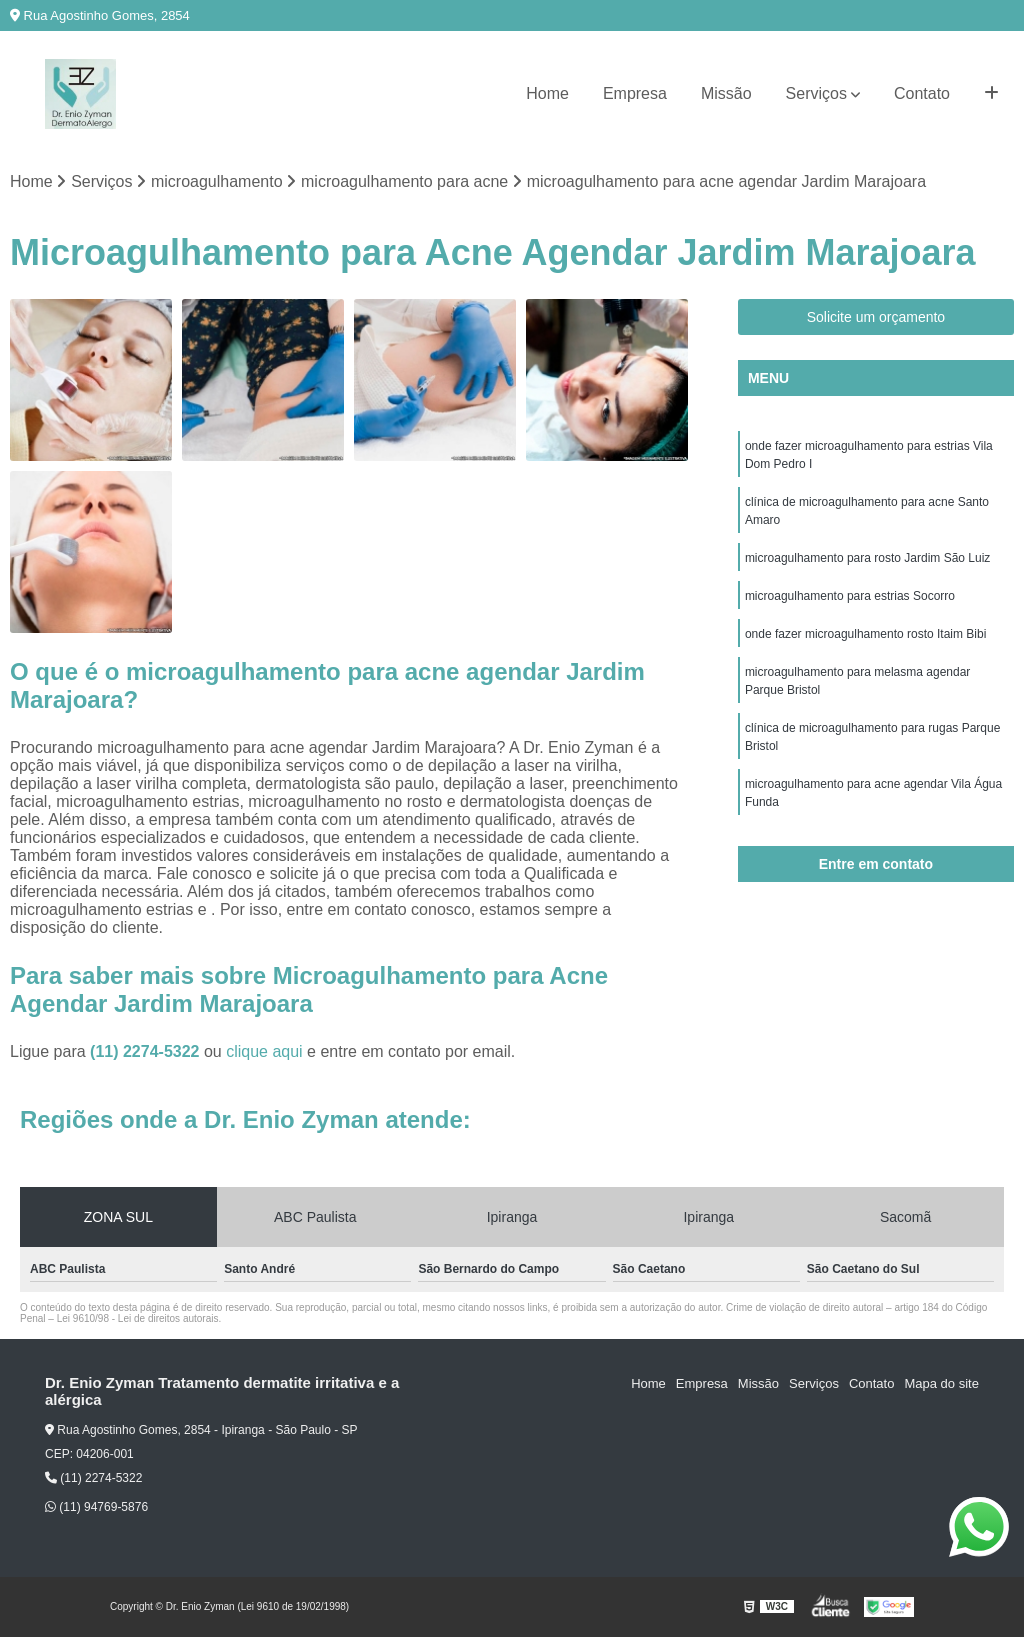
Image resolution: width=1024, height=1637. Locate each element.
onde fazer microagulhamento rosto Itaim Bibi (865, 634)
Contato (922, 93)
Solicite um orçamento (876, 317)
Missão (726, 93)
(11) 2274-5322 (147, 1051)
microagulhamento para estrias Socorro (850, 596)
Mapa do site (941, 1383)
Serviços (816, 93)
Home (547, 93)
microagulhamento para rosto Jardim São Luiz (867, 558)
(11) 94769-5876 (96, 1507)
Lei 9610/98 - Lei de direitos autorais (138, 1318)
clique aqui (264, 1051)
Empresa (635, 93)
